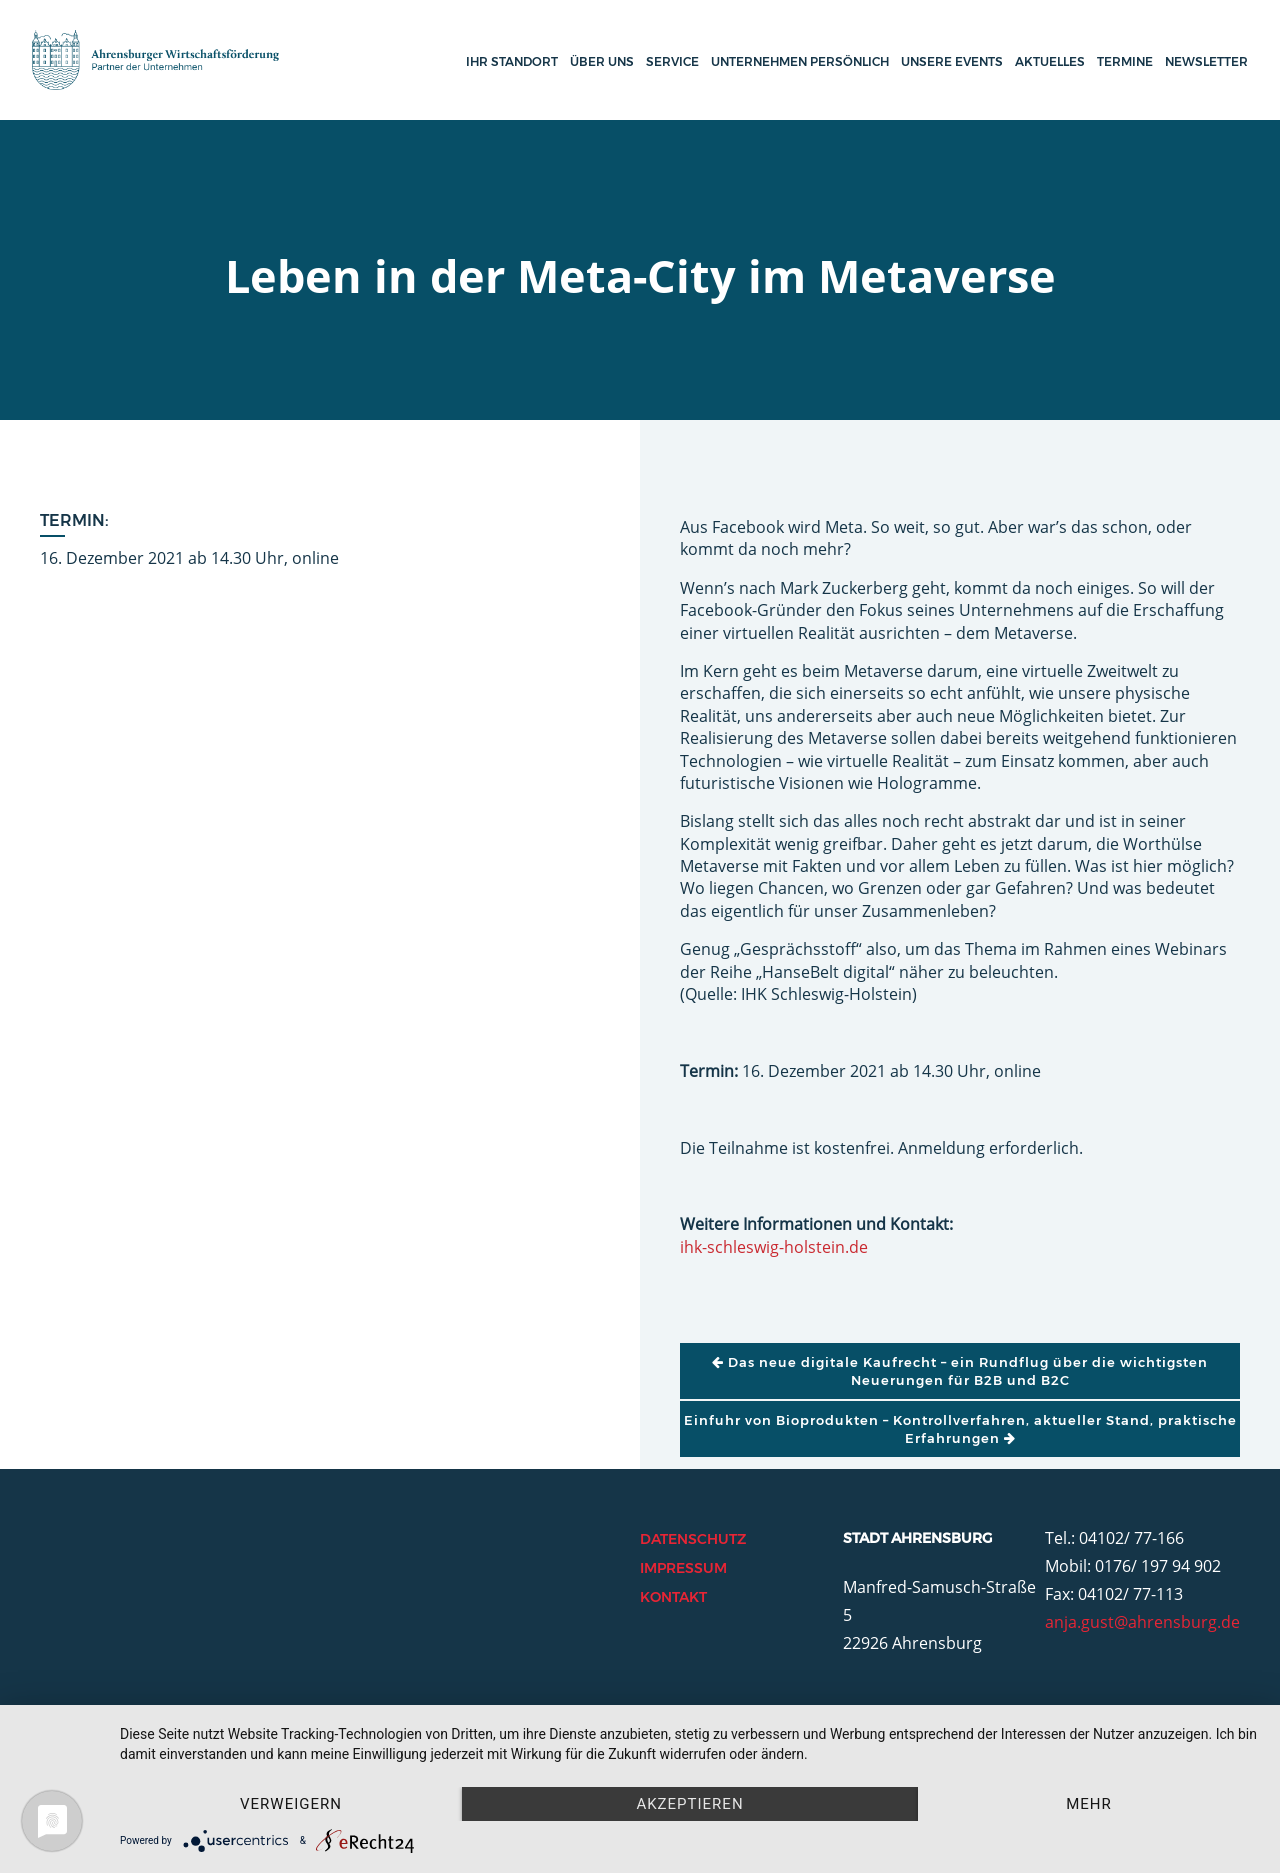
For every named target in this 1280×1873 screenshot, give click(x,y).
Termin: (74, 520)
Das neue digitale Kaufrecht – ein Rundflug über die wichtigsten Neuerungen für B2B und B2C (960, 1371)
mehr (1089, 1804)
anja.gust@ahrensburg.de (1142, 1622)
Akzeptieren (689, 1804)
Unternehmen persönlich (800, 61)
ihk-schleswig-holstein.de (774, 1247)
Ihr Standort (512, 61)
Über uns (602, 61)
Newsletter (1206, 61)
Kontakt (673, 1597)
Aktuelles (1050, 61)
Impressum (683, 1568)
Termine (1125, 61)
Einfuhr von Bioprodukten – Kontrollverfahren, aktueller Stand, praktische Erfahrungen (960, 1429)
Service (672, 61)
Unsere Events (952, 61)
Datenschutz (693, 1539)
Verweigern (291, 1804)
